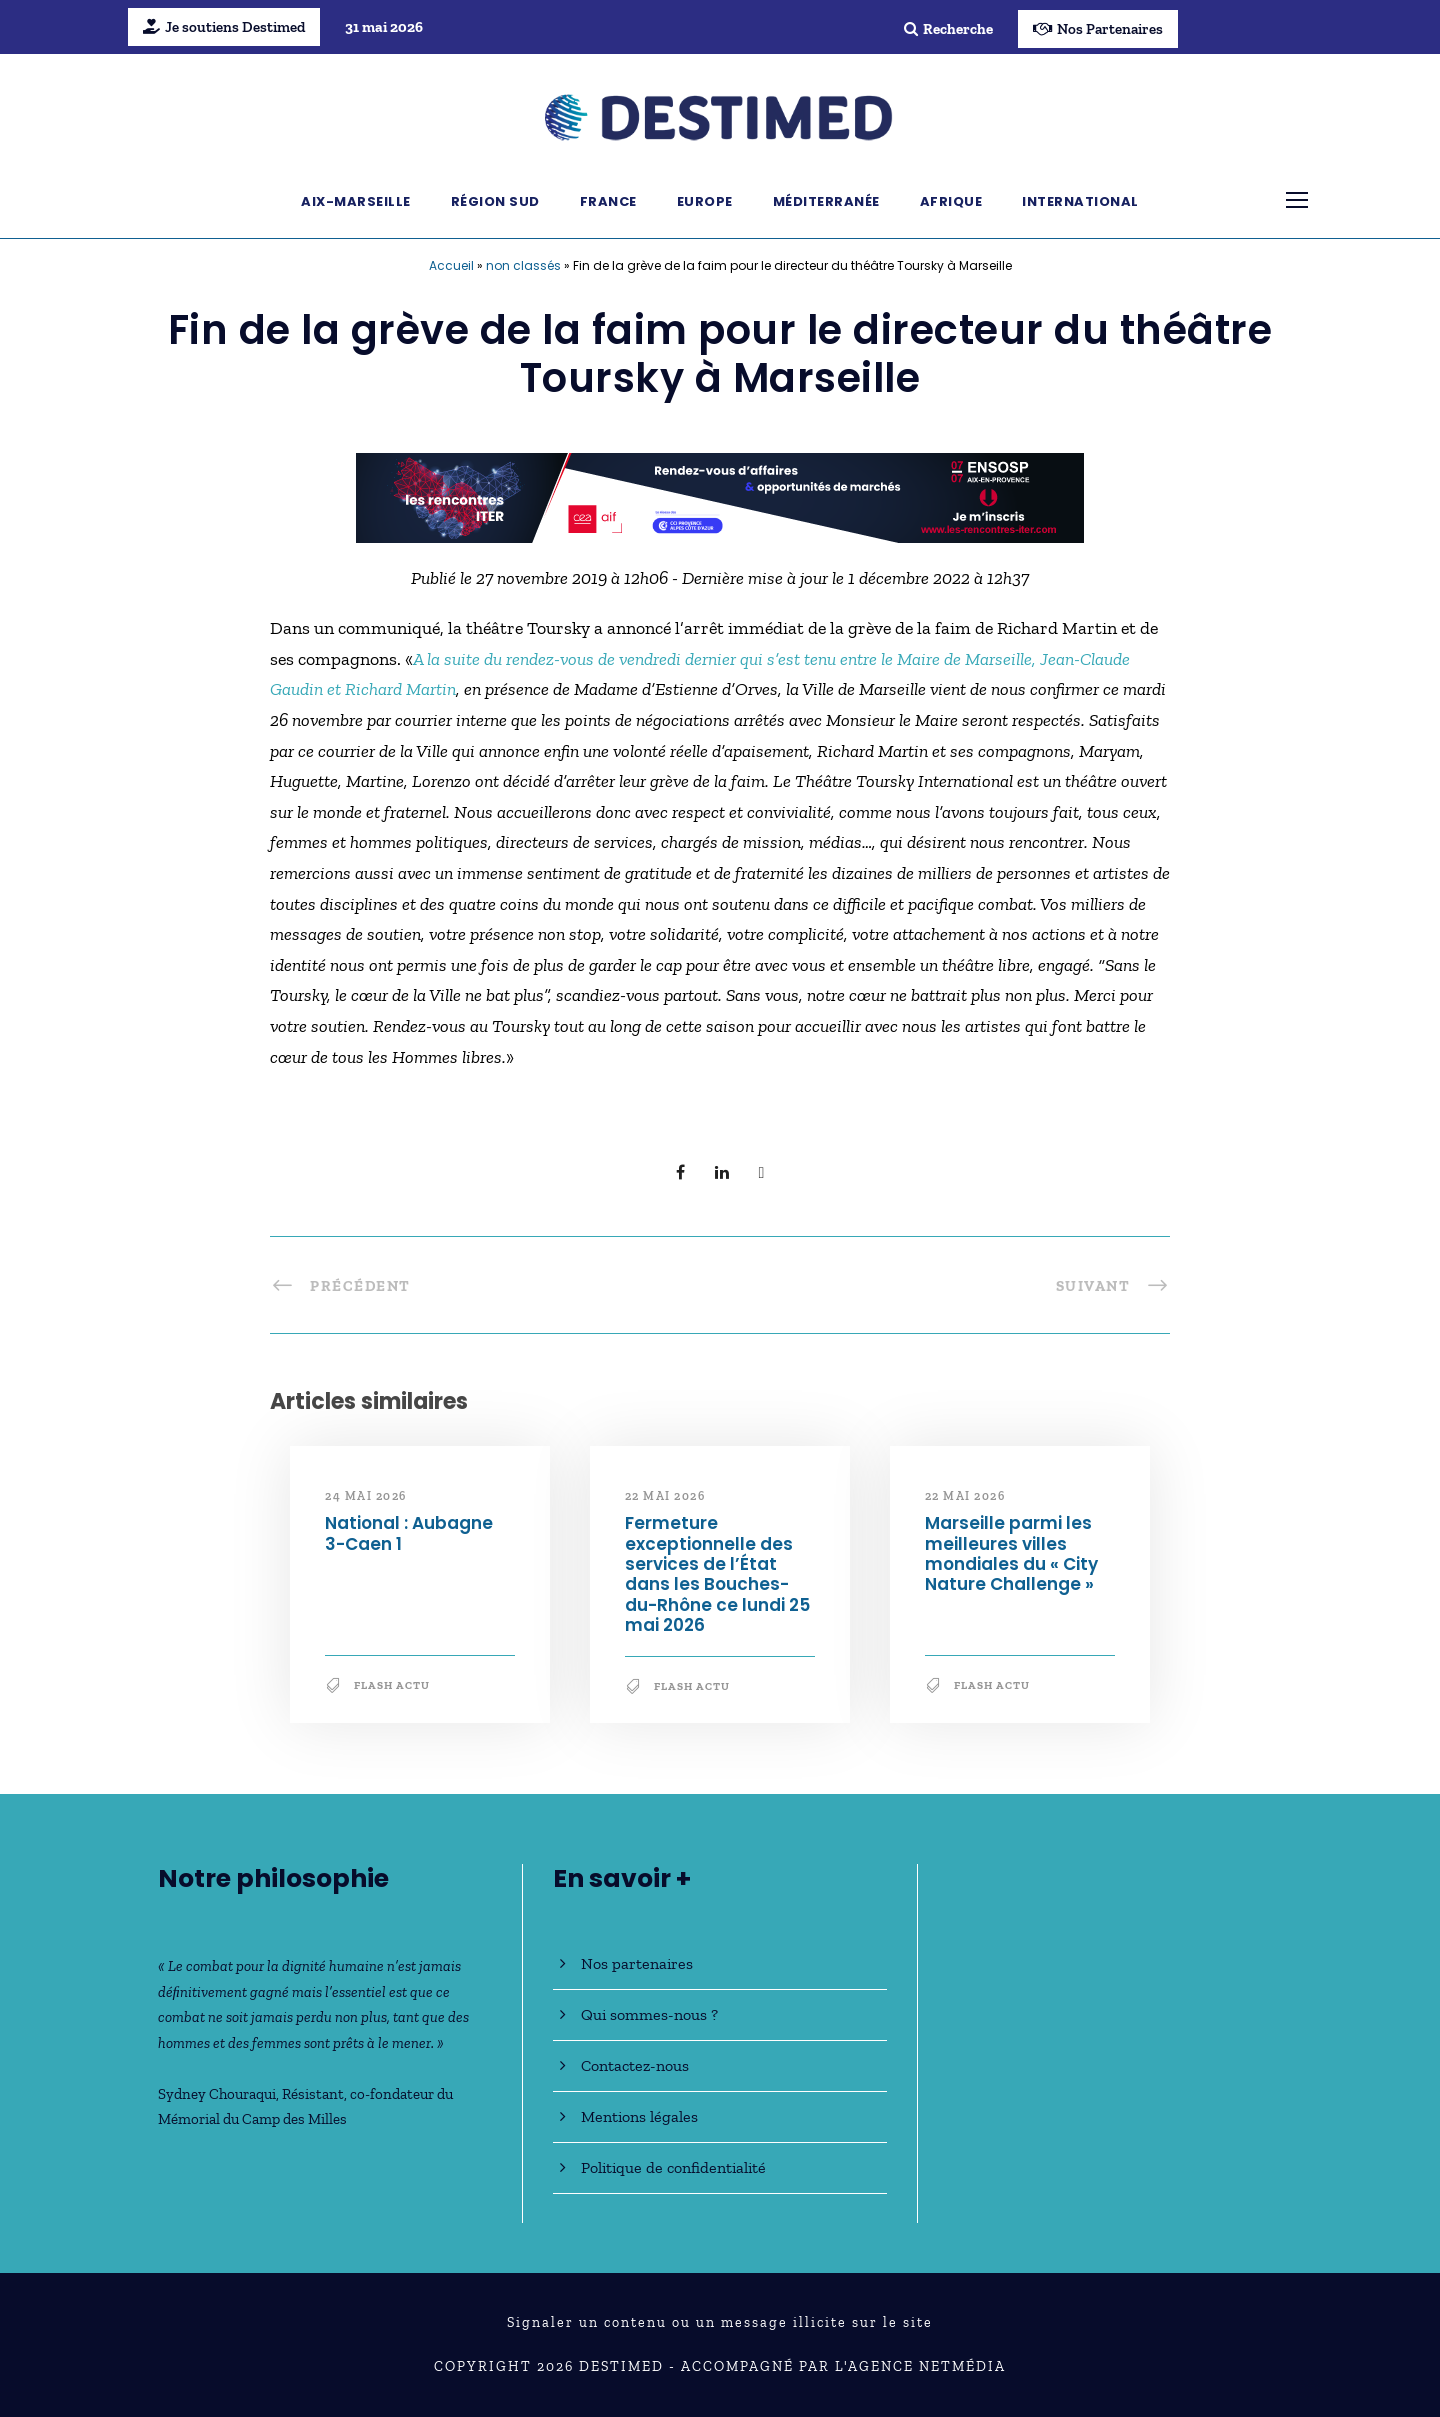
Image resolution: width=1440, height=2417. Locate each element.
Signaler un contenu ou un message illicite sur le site (720, 2322)
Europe (705, 201)
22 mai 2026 (665, 1496)
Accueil (451, 265)
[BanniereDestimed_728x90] (720, 496)
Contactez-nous (635, 2065)
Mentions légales (639, 2116)
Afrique (951, 201)
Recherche (948, 29)
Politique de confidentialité (673, 2167)
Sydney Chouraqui (217, 2094)
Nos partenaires (637, 1963)
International (1080, 201)
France (608, 201)
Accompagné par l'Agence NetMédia (843, 2366)
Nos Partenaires (1098, 29)
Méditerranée (826, 201)
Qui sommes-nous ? (649, 2014)
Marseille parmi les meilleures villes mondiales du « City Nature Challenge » (1011, 1553)
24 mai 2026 (366, 1496)
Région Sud (495, 201)
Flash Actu (392, 1685)
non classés (523, 265)
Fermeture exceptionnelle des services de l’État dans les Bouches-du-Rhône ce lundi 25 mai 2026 (717, 1574)
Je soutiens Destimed (224, 27)
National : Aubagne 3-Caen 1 (409, 1533)
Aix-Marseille (356, 201)
